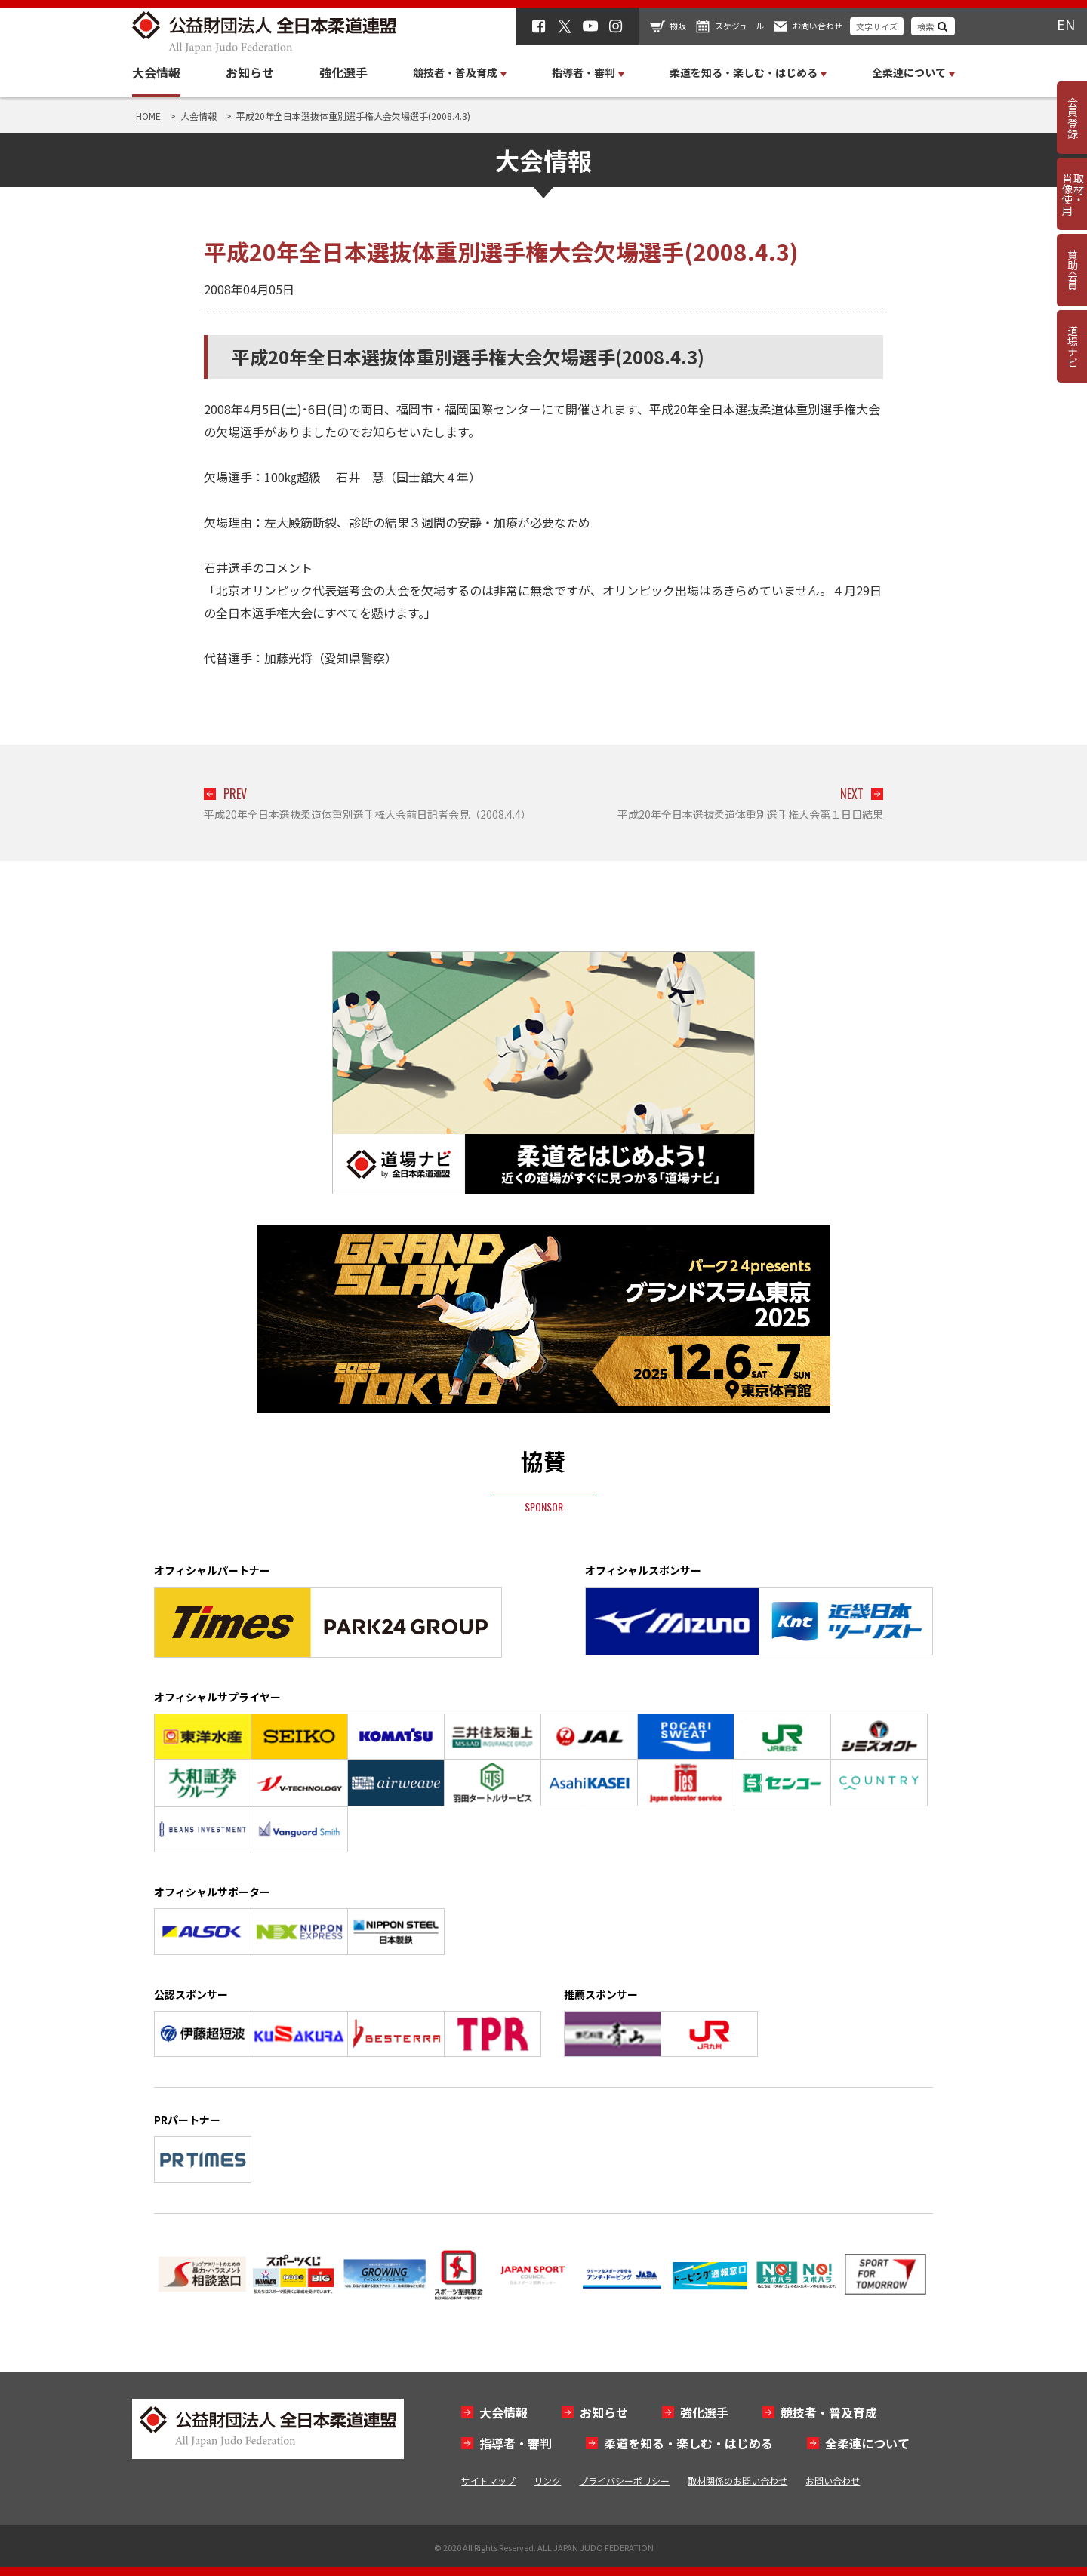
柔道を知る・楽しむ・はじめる (688, 2443)
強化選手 (343, 72)
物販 (678, 26)
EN (1066, 24)
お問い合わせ (817, 26)
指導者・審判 (515, 2443)
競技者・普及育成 (829, 2412)
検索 (925, 26)
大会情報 (156, 72)
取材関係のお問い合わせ (737, 2480)
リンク (547, 2480)
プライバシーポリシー (624, 2480)
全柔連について (867, 2443)
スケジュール (739, 26)
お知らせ (250, 72)
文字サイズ (877, 26)
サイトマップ (488, 2480)
